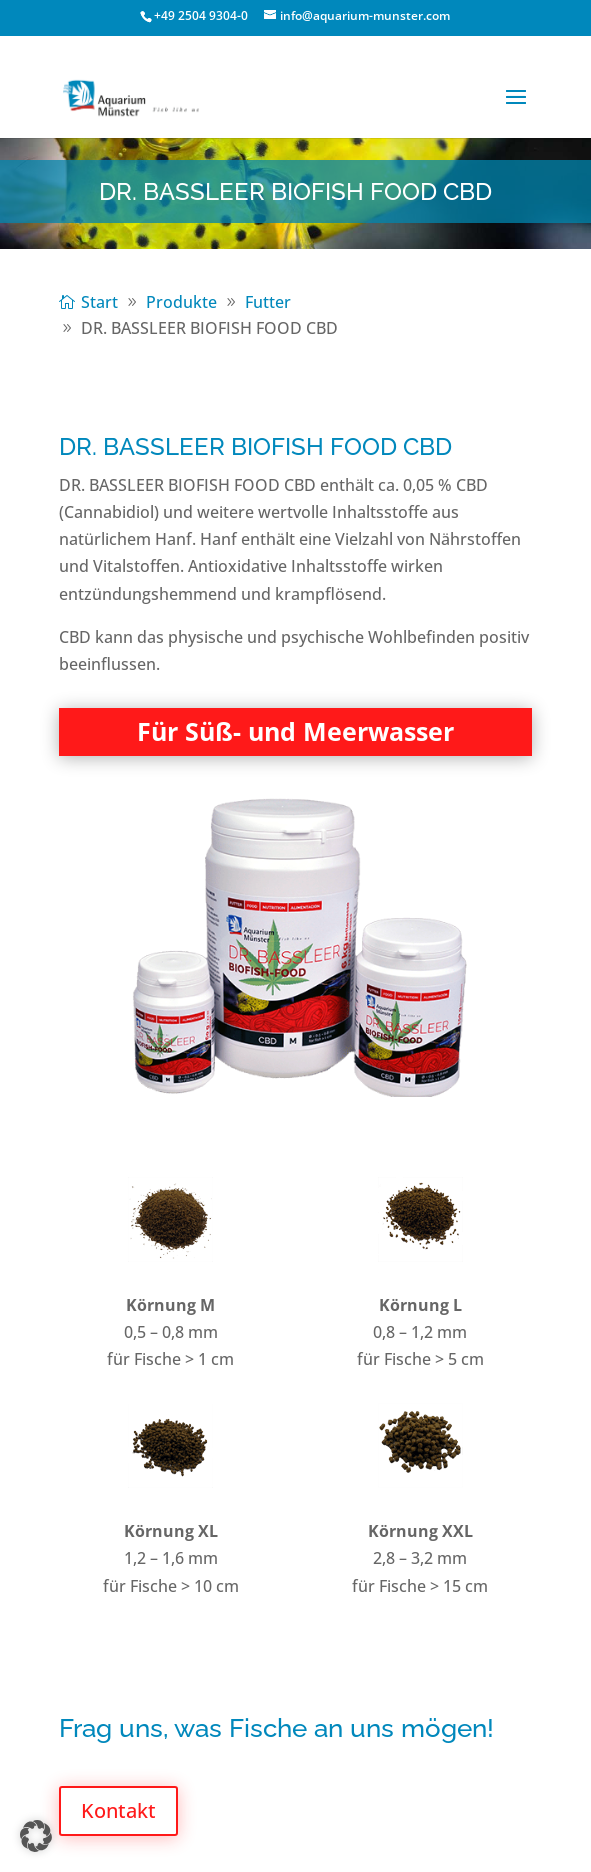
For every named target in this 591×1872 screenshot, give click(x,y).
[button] (36, 1836)
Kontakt (118, 1810)
